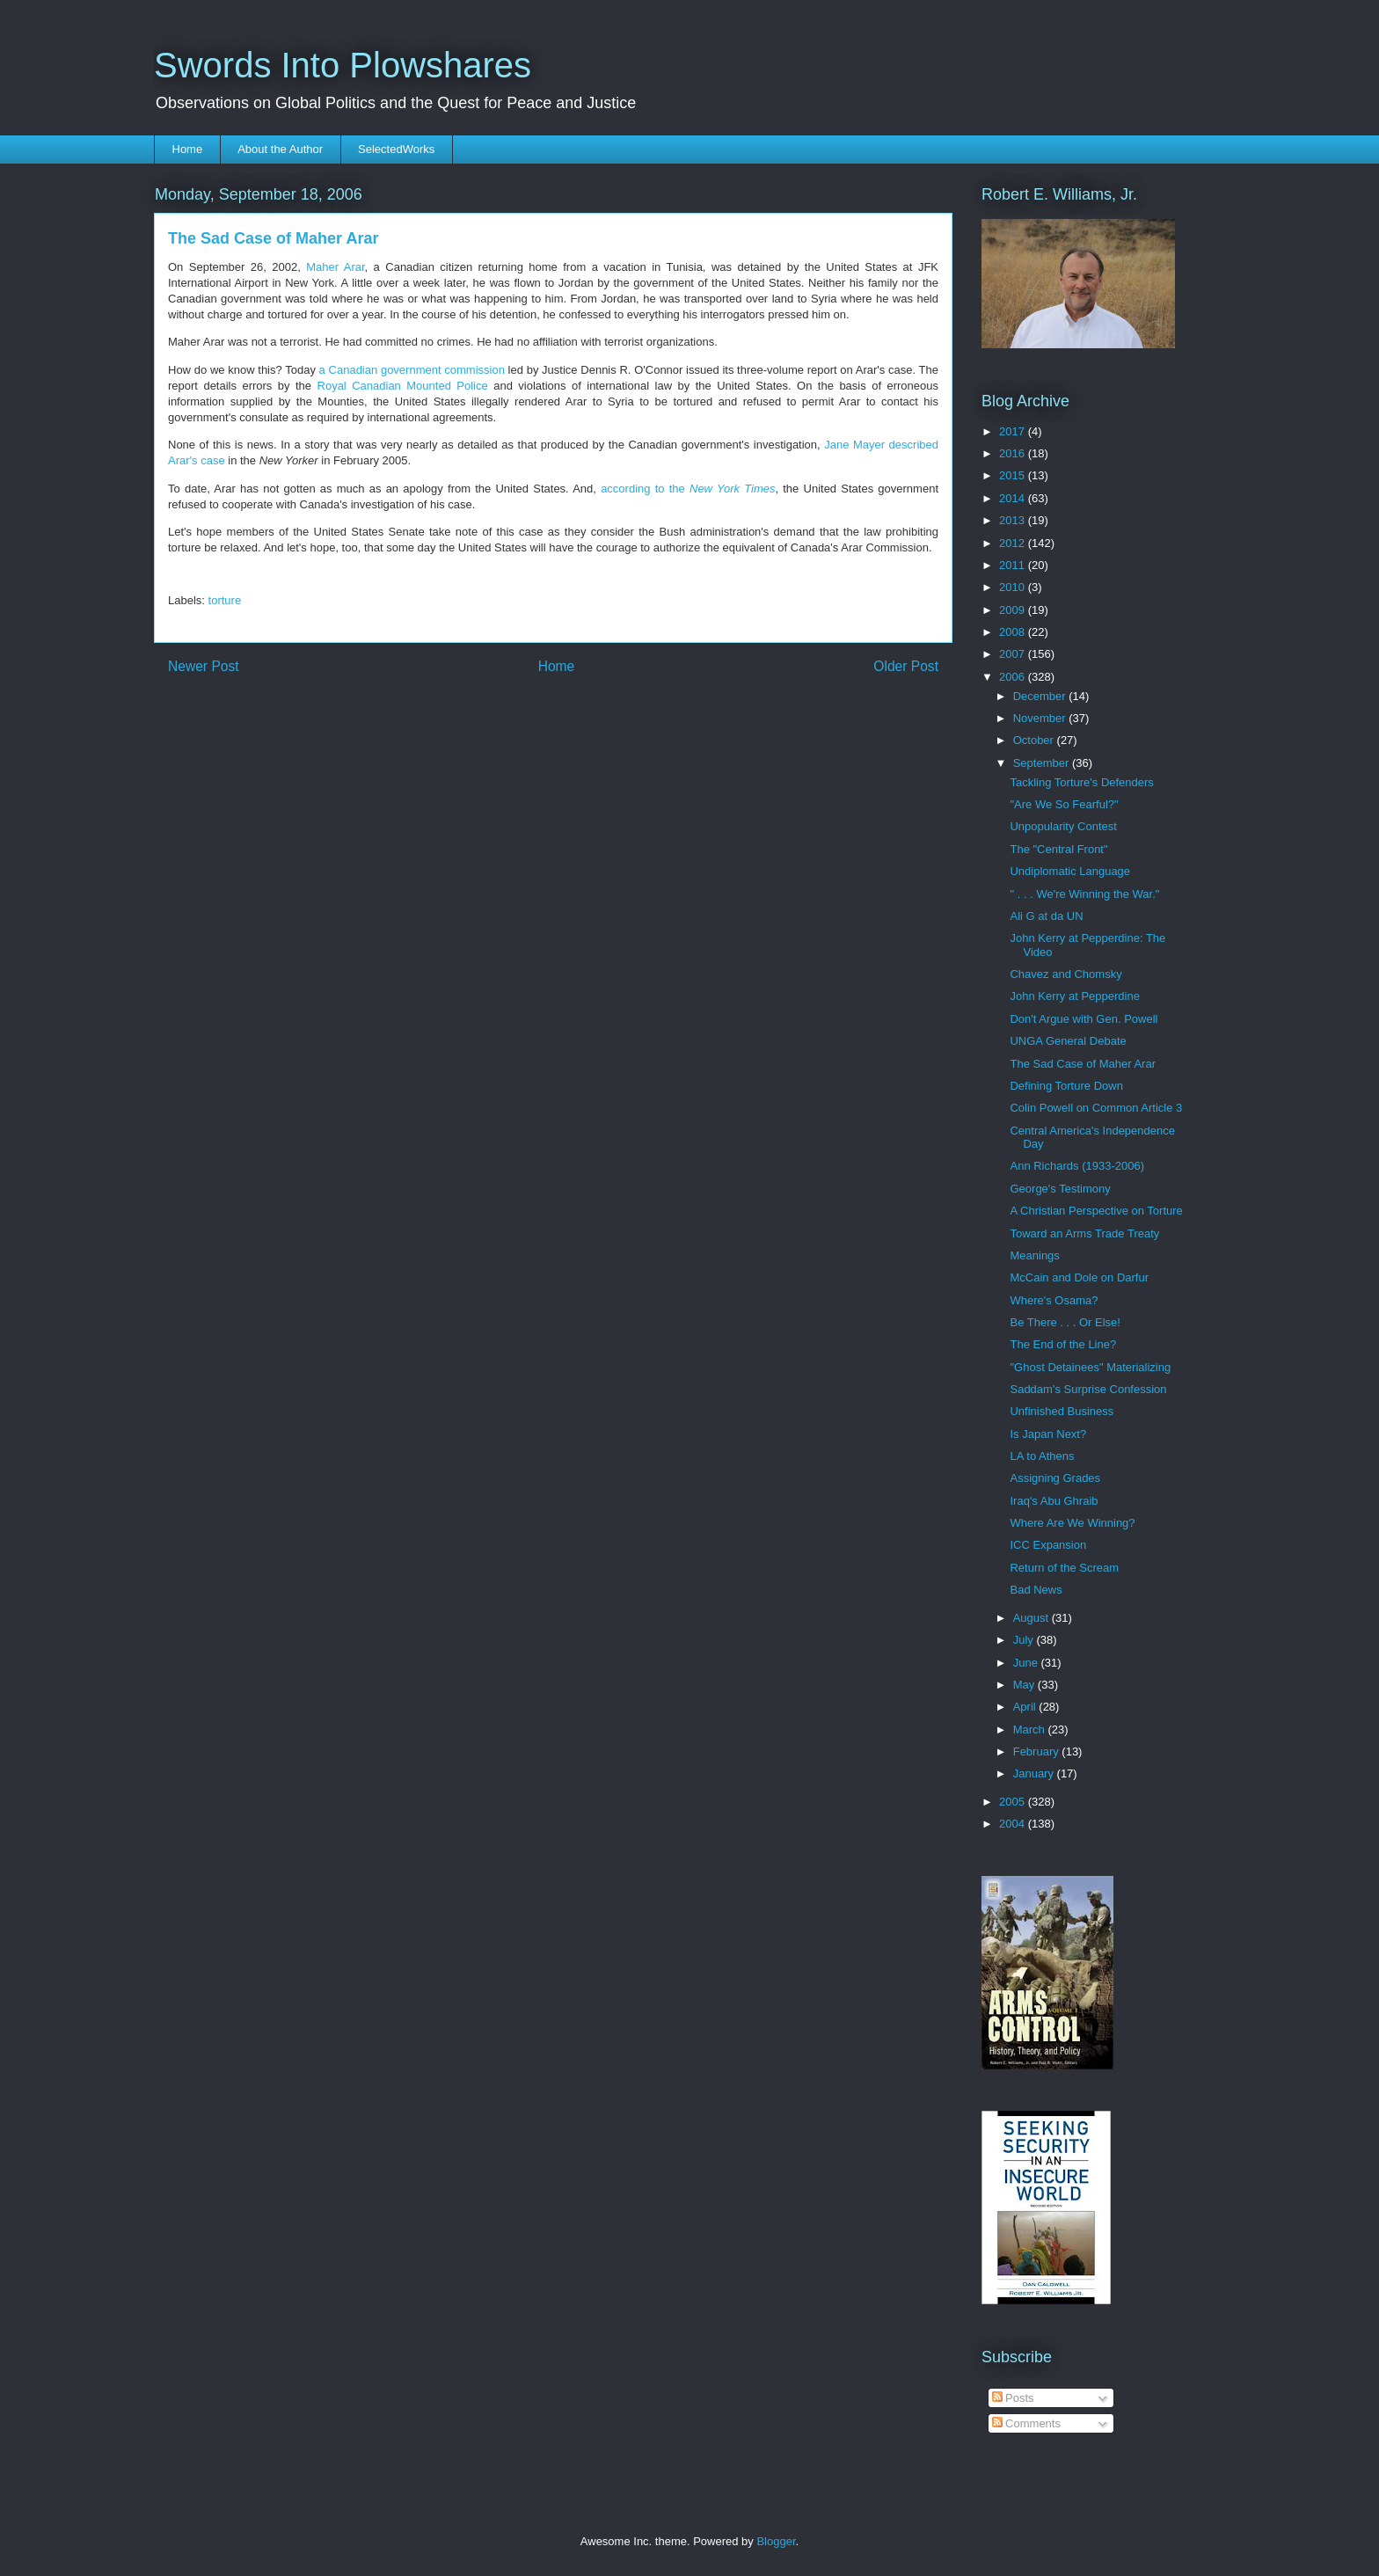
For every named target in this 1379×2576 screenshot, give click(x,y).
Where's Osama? (1054, 1300)
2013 (1013, 520)
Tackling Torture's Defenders (1081, 782)
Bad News (1036, 1589)
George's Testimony (1060, 1188)
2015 (1013, 475)
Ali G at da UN (1046, 916)
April (1026, 1706)
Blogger (775, 2541)
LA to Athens (1042, 1456)
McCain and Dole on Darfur (1079, 1277)
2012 (1013, 543)
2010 (1013, 587)
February (1037, 1751)
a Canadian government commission (412, 369)
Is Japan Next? (1048, 1434)
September (1042, 763)
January (1035, 1773)
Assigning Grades (1055, 1478)
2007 (1013, 653)
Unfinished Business (1061, 1411)
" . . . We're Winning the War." (1084, 894)
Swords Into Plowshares (342, 65)
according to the (688, 488)
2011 (1013, 565)
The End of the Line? (1063, 1344)
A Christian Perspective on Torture (1096, 1210)
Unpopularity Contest (1063, 826)
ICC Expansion (1048, 1544)
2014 (1013, 498)
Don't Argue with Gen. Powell (1083, 1018)
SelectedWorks (396, 149)
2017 (1013, 431)
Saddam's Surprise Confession (1088, 1389)
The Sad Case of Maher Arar (1082, 1063)
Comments (1026, 2423)
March (1030, 1729)
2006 (1013, 676)
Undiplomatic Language (1070, 871)
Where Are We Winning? (1072, 1522)
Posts (1013, 2398)
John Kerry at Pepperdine (1074, 996)
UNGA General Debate (1068, 1040)
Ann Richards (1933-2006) (1076, 1165)
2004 (1013, 1823)
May (1025, 1684)
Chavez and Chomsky (1065, 974)
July (1025, 1639)
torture (225, 600)
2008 (1013, 632)
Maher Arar (335, 267)
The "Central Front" (1058, 849)
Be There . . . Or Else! (1065, 1322)
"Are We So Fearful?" (1064, 804)
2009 (1013, 610)
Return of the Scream (1064, 1567)
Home (187, 149)
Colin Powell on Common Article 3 (1096, 1107)
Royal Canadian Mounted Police (402, 385)
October (1035, 740)
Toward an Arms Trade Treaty (1084, 1233)
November (1041, 718)
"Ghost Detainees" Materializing (1090, 1367)
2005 (1013, 1801)
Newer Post (203, 666)
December (1041, 696)
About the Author (280, 149)
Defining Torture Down (1066, 1085)
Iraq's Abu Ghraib (1054, 1500)
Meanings (1034, 1255)
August (1032, 1617)
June (1027, 1662)
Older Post (905, 666)
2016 (1013, 453)
